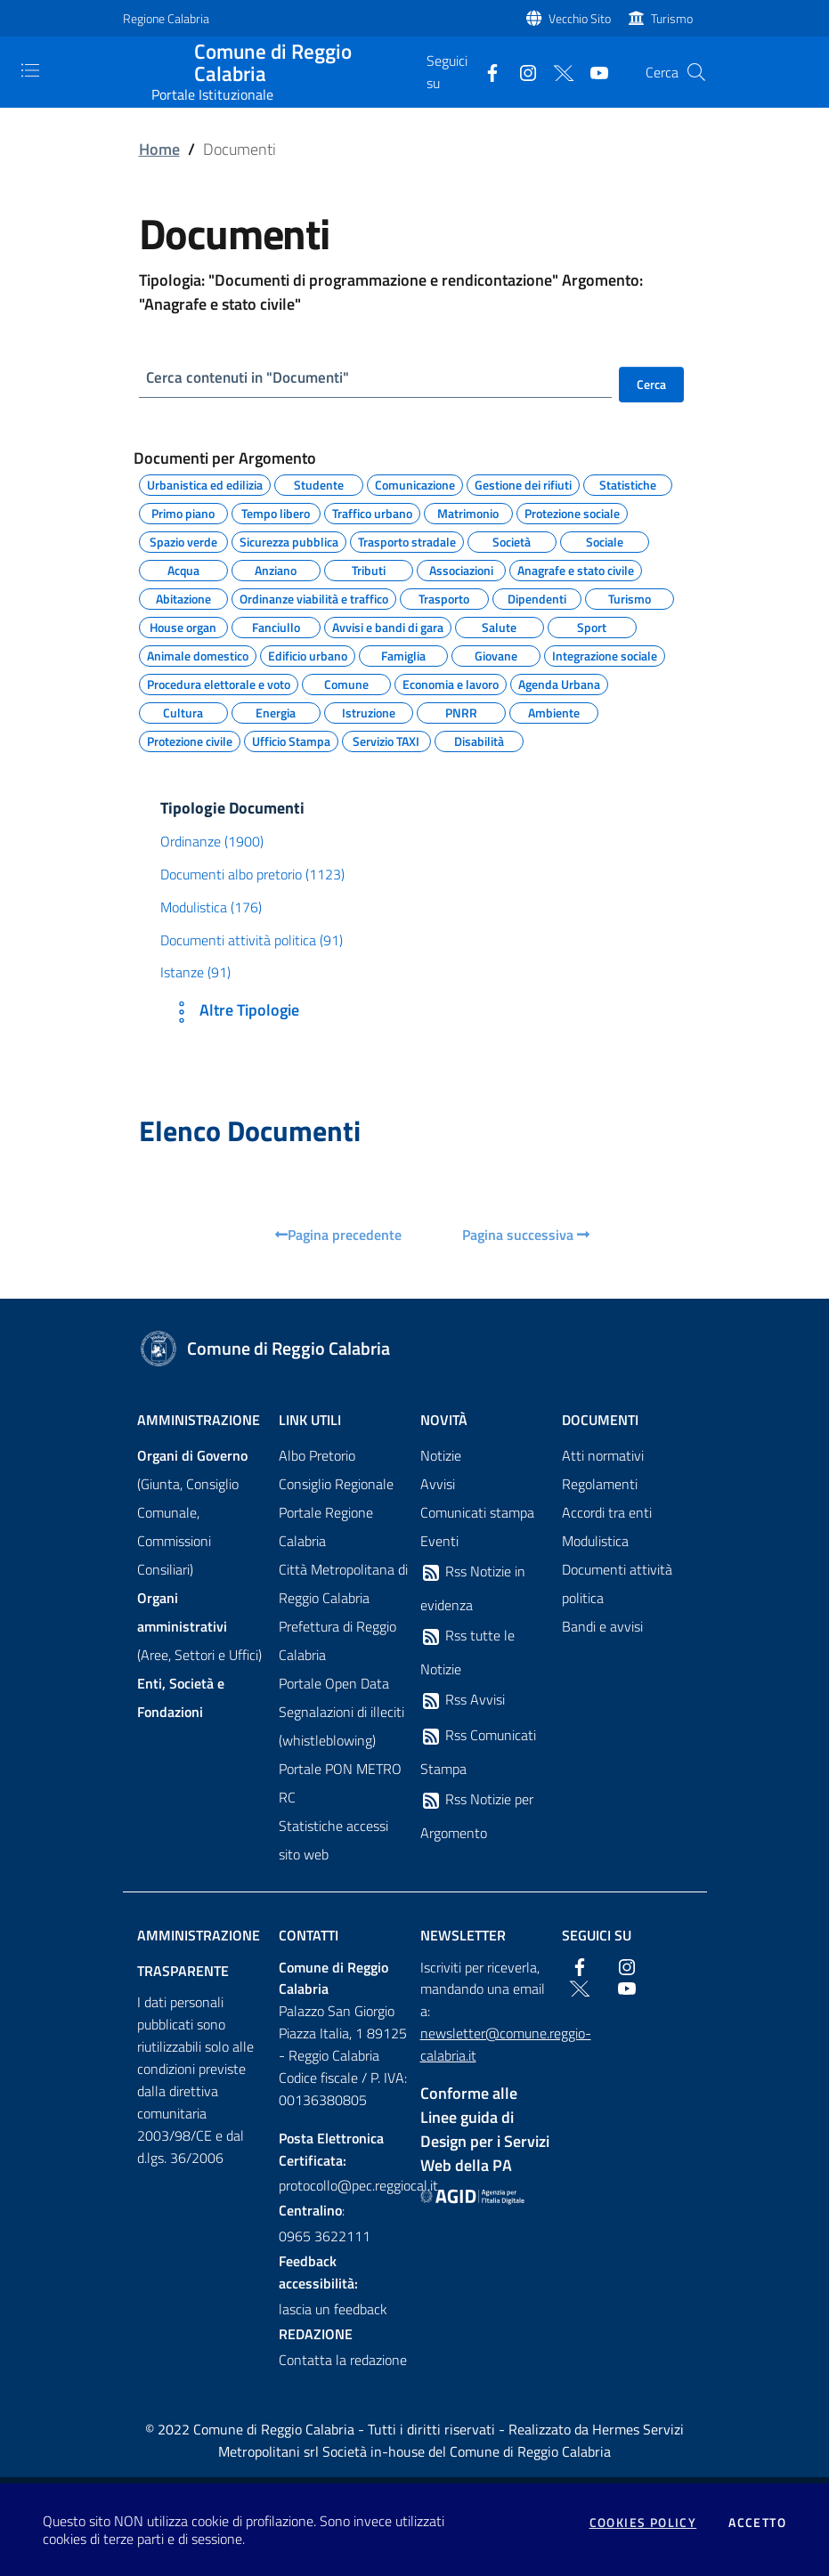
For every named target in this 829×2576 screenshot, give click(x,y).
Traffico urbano (372, 512)
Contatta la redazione (343, 2360)
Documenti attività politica (617, 1584)
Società (511, 540)
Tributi (369, 569)
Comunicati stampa (477, 1513)
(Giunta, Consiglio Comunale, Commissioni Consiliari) (192, 1513)
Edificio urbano (307, 654)
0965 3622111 (324, 2237)
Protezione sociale (572, 512)
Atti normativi (603, 1456)
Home (159, 149)
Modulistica (595, 1541)
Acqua (183, 569)
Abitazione (183, 597)
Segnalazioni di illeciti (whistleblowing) (341, 1727)
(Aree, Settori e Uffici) (199, 1627)
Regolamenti (600, 1484)
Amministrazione (198, 1420)
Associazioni (461, 569)
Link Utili (310, 1420)
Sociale (604, 540)
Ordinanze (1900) (212, 842)
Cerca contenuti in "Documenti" (254, 378)
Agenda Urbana (559, 683)
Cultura (183, 711)
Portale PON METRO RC (340, 1784)
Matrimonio (468, 512)
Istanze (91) (195, 973)
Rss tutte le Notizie (467, 1653)
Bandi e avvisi (602, 1627)
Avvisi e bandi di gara (387, 626)
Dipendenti (537, 597)
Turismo (672, 18)
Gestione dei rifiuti (523, 483)
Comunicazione (415, 483)
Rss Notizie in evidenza (472, 1588)
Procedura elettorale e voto (218, 683)
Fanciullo (276, 626)
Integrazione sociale (604, 654)
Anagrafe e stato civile (575, 569)
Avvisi (437, 1484)
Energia (276, 711)
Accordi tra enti (607, 1513)
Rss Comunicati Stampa (478, 1752)
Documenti (600, 1420)
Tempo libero (275, 512)
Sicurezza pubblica (289, 540)
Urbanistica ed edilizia (205, 483)
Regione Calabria (166, 18)
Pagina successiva (525, 1235)
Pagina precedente (338, 1235)
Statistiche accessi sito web (333, 1841)
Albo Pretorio (317, 1456)
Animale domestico (197, 654)
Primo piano (183, 512)
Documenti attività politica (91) (251, 941)
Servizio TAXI (386, 740)
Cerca (651, 384)
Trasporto (444, 597)
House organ (183, 626)
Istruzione (368, 711)
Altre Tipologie (233, 1013)
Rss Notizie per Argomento (476, 1816)
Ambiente (554, 711)
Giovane (496, 654)
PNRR (461, 711)
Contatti (308, 1936)
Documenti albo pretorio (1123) (252, 875)
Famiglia (403, 654)
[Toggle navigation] (30, 70)
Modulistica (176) (211, 908)
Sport (591, 626)
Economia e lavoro (450, 683)
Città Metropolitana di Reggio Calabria (343, 1584)
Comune (346, 683)
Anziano (276, 569)
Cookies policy (643, 2522)
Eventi (439, 1541)
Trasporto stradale (407, 540)
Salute (499, 626)
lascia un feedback (333, 2310)
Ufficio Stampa (291, 740)
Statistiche (627, 483)
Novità (443, 1420)
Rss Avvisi (462, 1701)
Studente (319, 483)
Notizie (440, 1456)
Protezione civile (189, 740)
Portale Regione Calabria (326, 1527)
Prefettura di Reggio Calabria (337, 1641)
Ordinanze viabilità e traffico (314, 597)
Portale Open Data (334, 1684)
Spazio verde (183, 540)
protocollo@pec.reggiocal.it (344, 2187)
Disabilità (479, 740)
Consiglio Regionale (336, 1484)
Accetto (757, 2522)
